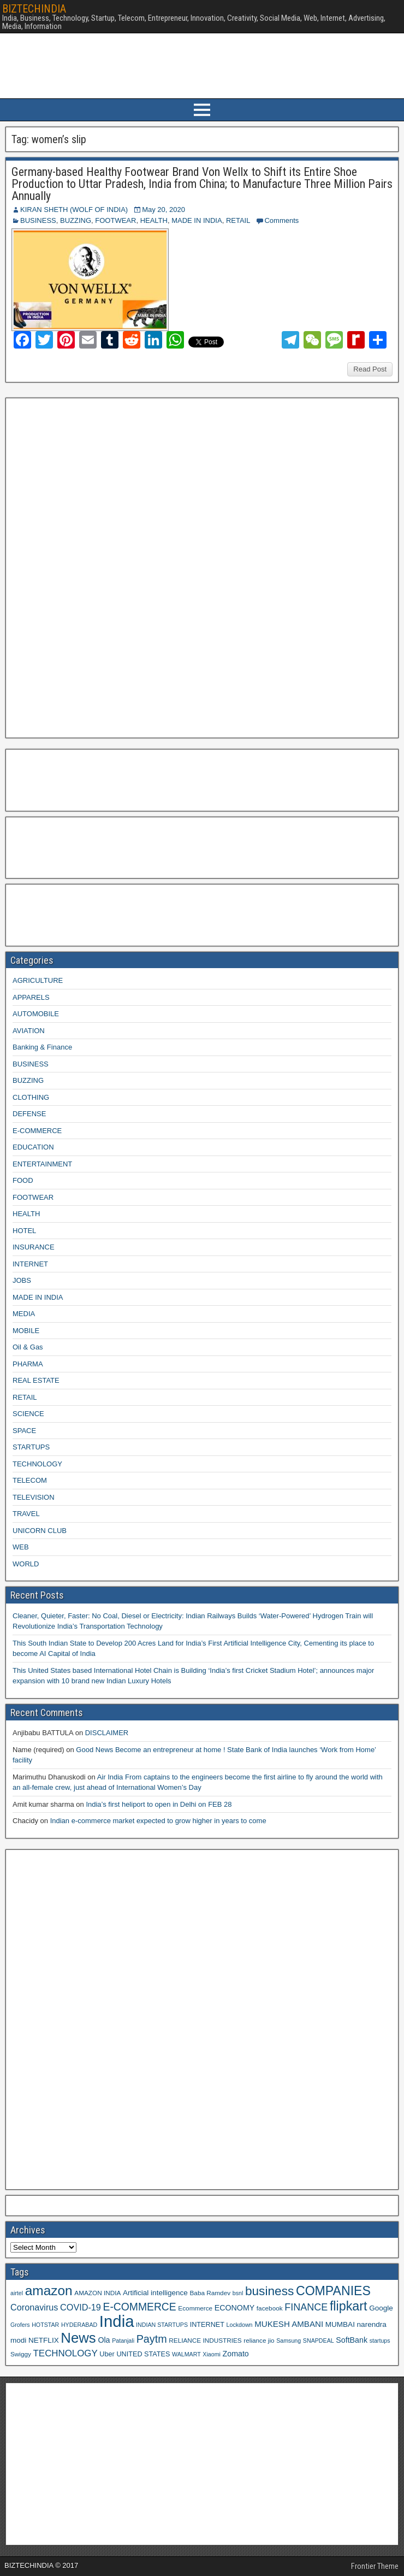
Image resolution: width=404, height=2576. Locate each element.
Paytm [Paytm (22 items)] (151, 2339)
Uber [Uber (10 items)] (106, 2354)
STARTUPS (31, 1447)
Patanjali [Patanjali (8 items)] (123, 2340)
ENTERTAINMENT (42, 1164)
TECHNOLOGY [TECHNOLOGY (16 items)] (65, 2353)
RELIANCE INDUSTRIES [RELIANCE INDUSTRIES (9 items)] (205, 2340)
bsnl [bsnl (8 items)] (238, 2293)
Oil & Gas (28, 1347)
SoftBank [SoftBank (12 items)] (351, 2340)
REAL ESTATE (36, 1380)
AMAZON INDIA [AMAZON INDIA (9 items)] (97, 2292)
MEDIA (24, 1314)
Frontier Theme (375, 2566)
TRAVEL (26, 1514)
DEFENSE (29, 1114)
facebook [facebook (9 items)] (270, 2308)
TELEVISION (34, 1497)
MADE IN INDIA (196, 220)
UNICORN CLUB (40, 1530)
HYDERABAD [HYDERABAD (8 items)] (79, 2324)
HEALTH (154, 220)
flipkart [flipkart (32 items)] (348, 2306)
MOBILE (26, 1331)
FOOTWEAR (115, 220)
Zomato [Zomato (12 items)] (236, 2353)
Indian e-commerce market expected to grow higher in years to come (158, 1821)
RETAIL (238, 220)
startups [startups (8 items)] (380, 2340)
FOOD (23, 1180)
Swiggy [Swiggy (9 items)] (20, 2353)
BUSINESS (38, 220)
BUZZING (75, 220)
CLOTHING (31, 1097)
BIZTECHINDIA (34, 8)
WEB (21, 1547)
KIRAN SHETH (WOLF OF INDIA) (74, 209)
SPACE (24, 1430)
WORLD (26, 1564)
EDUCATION (33, 1147)
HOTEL (24, 1231)
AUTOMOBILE (36, 1014)
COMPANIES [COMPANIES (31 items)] (333, 2291)
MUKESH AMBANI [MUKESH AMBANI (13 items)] (288, 2324)
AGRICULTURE (38, 980)
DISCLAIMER (106, 1733)
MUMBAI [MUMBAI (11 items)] (340, 2324)
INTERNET (30, 1264)
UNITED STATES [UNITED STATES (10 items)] (143, 2354)
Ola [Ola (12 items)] (104, 2340)
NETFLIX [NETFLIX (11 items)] (43, 2340)
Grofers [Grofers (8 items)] (20, 2324)
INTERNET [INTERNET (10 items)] (207, 2325)
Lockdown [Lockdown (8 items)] (240, 2324)
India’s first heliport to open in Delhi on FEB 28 (158, 1804)
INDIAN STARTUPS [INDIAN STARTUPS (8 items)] (162, 2324)
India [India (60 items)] (116, 2321)
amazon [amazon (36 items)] (49, 2290)
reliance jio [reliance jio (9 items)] (258, 2340)
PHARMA (28, 1364)
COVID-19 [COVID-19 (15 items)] (80, 2307)
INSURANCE (34, 1247)
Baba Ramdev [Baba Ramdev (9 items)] (210, 2292)
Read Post (370, 369)
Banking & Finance (42, 1047)
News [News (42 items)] (78, 2337)
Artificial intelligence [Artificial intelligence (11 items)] (155, 2293)
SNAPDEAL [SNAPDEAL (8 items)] (318, 2340)
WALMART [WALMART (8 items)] (186, 2354)
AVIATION (29, 1031)
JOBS (22, 1280)
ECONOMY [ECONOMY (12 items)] (234, 2307)
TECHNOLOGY (37, 1464)
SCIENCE (28, 1414)
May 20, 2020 (163, 209)
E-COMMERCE (37, 1131)
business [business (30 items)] (269, 2291)
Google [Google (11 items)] (381, 2308)
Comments (281, 220)
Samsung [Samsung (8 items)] (288, 2340)
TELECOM (30, 1480)
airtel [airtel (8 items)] (16, 2293)
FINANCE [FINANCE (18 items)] (306, 2307)
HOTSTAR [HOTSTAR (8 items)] (45, 2324)
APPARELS (31, 997)
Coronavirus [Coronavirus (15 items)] (34, 2307)
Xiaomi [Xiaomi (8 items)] (212, 2354)
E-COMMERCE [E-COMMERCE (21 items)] (139, 2307)
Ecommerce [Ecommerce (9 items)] (195, 2308)
